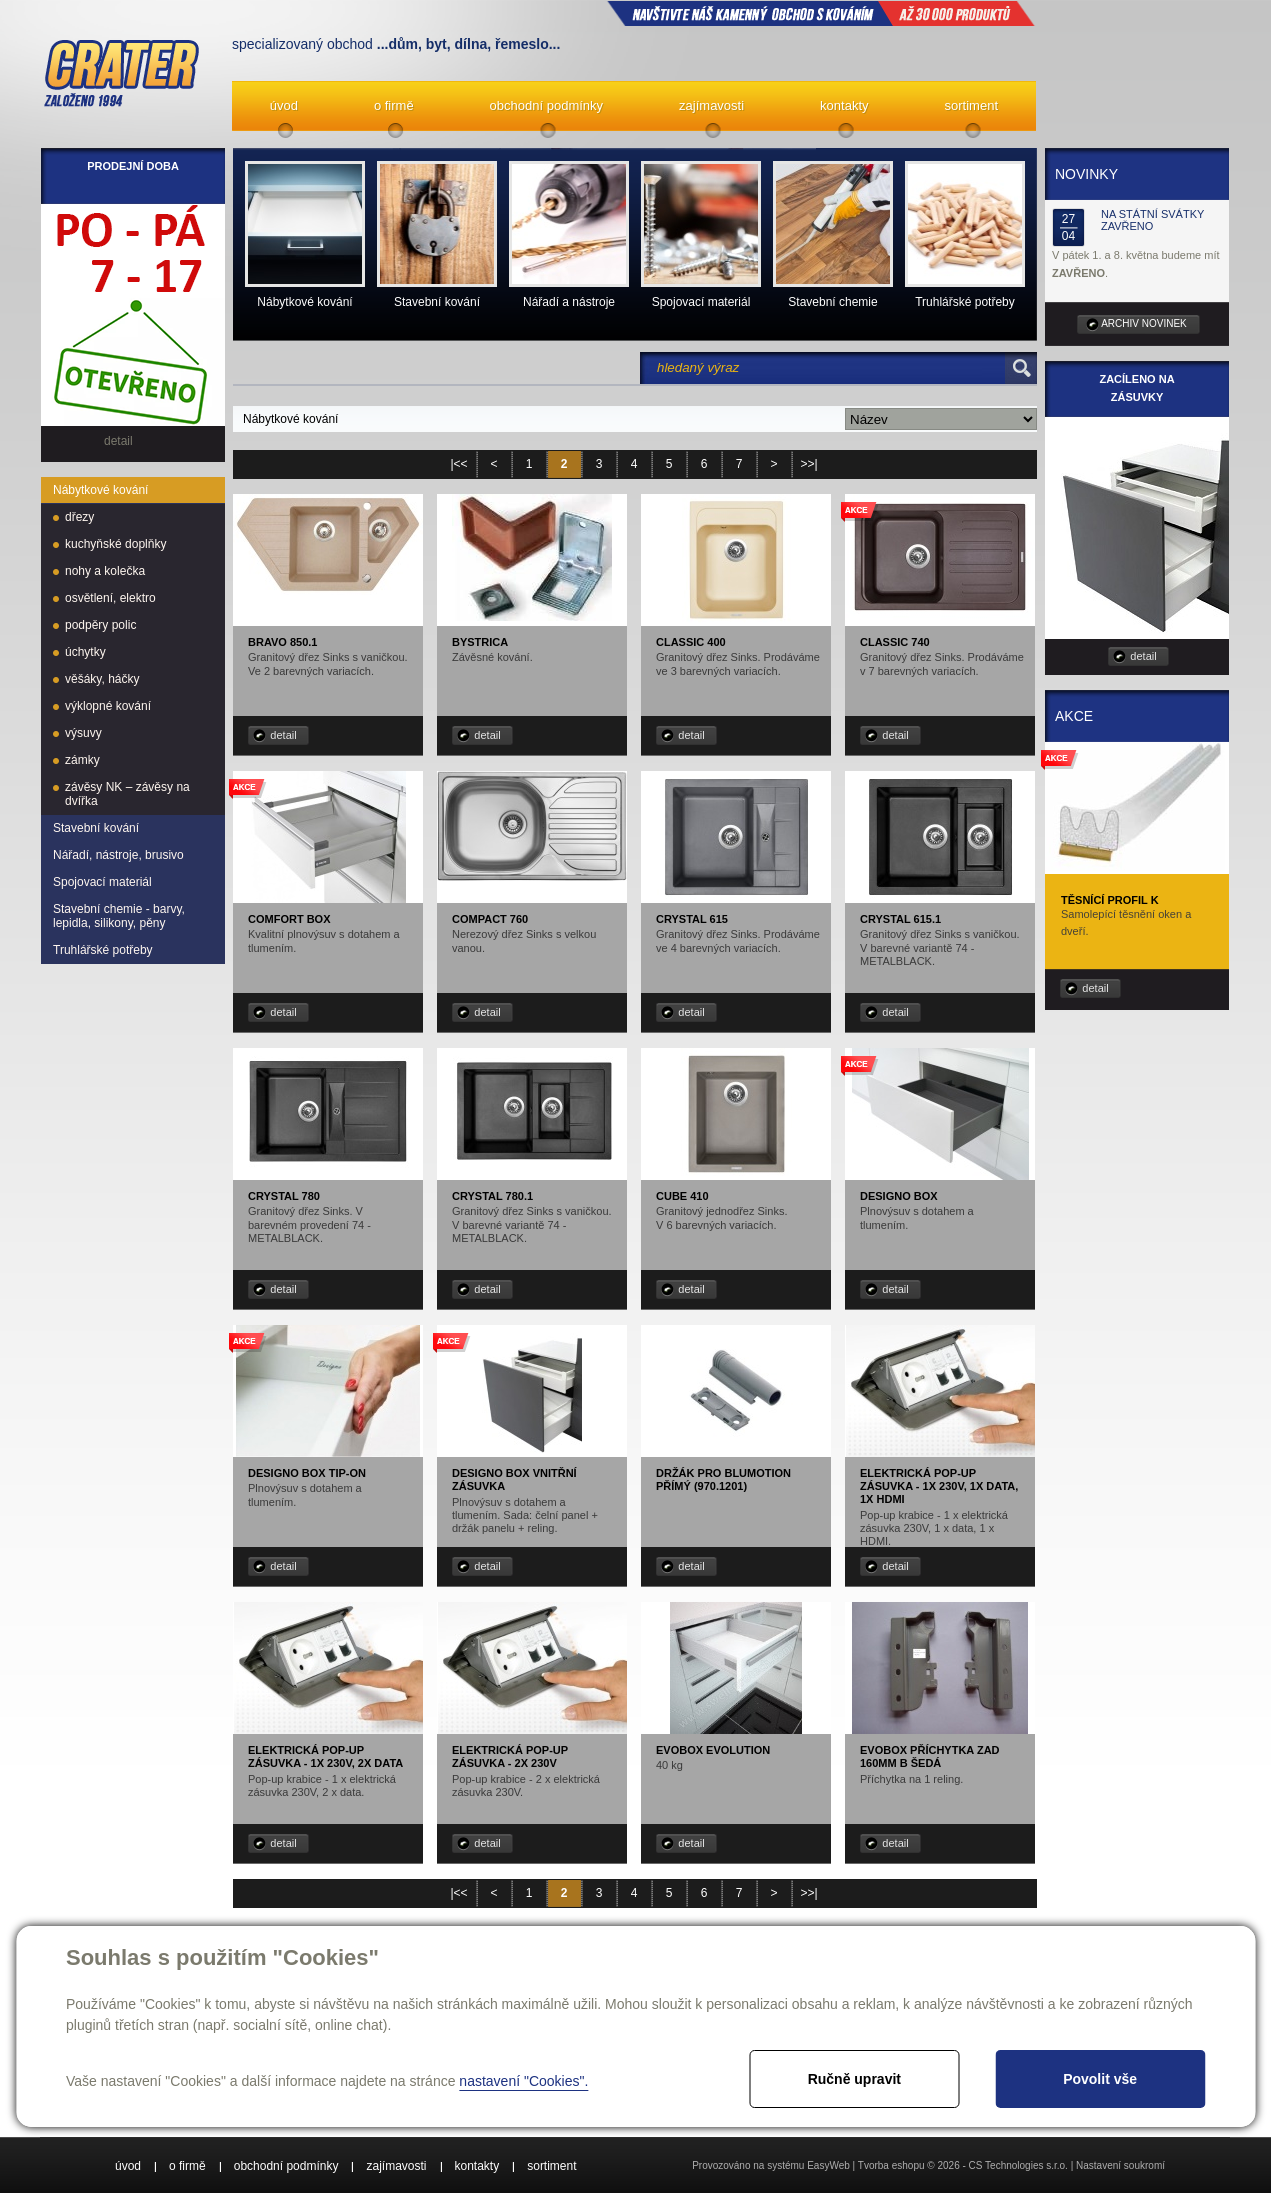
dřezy (79, 517)
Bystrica (480, 642)
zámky (82, 760)
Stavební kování (96, 828)
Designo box (899, 1196)
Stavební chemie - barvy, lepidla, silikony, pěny (119, 916)
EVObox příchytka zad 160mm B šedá (930, 1756)
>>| (808, 464)
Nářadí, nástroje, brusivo (118, 855)
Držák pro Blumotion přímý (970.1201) (723, 1479)
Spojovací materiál (102, 882)
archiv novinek (1144, 323)
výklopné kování (108, 706)
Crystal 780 (284, 1196)
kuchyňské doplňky (115, 544)
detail (283, 735)
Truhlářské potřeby (103, 950)
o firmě (394, 105)
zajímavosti (711, 105)
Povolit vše (1100, 2079)
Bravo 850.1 (283, 642)
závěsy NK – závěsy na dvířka (127, 794)
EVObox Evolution (713, 1750)
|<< (458, 464)
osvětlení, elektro (110, 598)
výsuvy (83, 733)
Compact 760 (490, 919)
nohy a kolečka (105, 571)
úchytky (85, 652)
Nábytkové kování (100, 490)
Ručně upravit (854, 2079)
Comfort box (289, 919)
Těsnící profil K (1110, 900)
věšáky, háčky (102, 679)
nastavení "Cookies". (523, 2081)
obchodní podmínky (546, 105)
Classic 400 (691, 642)
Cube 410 (682, 1196)
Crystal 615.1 (900, 919)
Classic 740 (895, 642)
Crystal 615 (692, 919)
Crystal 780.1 (492, 1196)
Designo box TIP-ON (307, 1473)
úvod (284, 105)
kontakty (844, 105)
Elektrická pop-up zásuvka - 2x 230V (510, 1756)
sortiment (971, 105)
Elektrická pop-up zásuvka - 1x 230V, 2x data (325, 1756)
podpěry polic (100, 625)
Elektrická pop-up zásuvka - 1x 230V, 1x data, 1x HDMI (939, 1486)
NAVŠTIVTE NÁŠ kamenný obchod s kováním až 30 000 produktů (821, 13)
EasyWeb (828, 2165)
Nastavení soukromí (1120, 2165)
